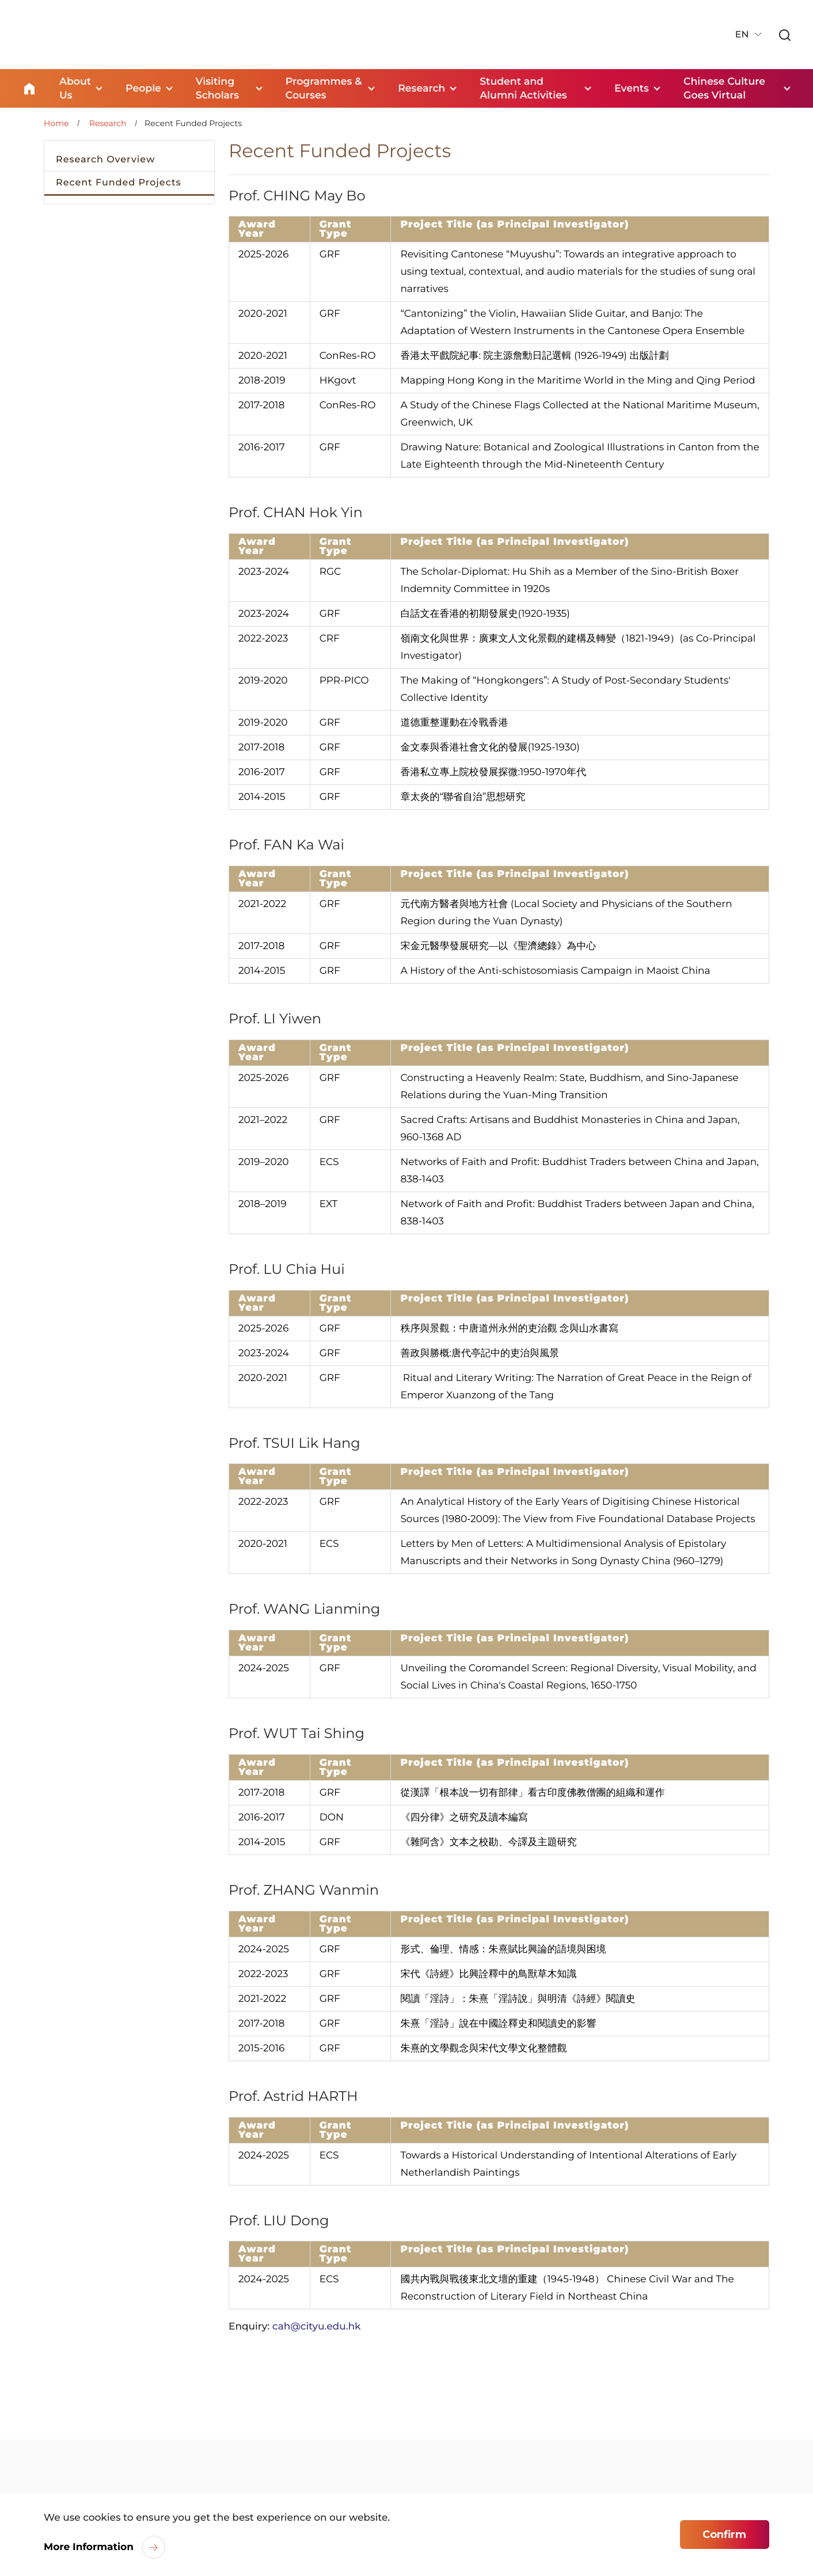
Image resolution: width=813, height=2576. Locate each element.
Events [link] (632, 87)
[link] (783, 35)
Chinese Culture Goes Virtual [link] (727, 87)
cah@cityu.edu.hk (316, 2325)
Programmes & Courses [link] (321, 87)
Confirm (724, 2534)
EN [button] (741, 34)
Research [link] (422, 87)
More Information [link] (89, 2547)
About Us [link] (75, 87)
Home (29, 87)
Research (108, 121)
